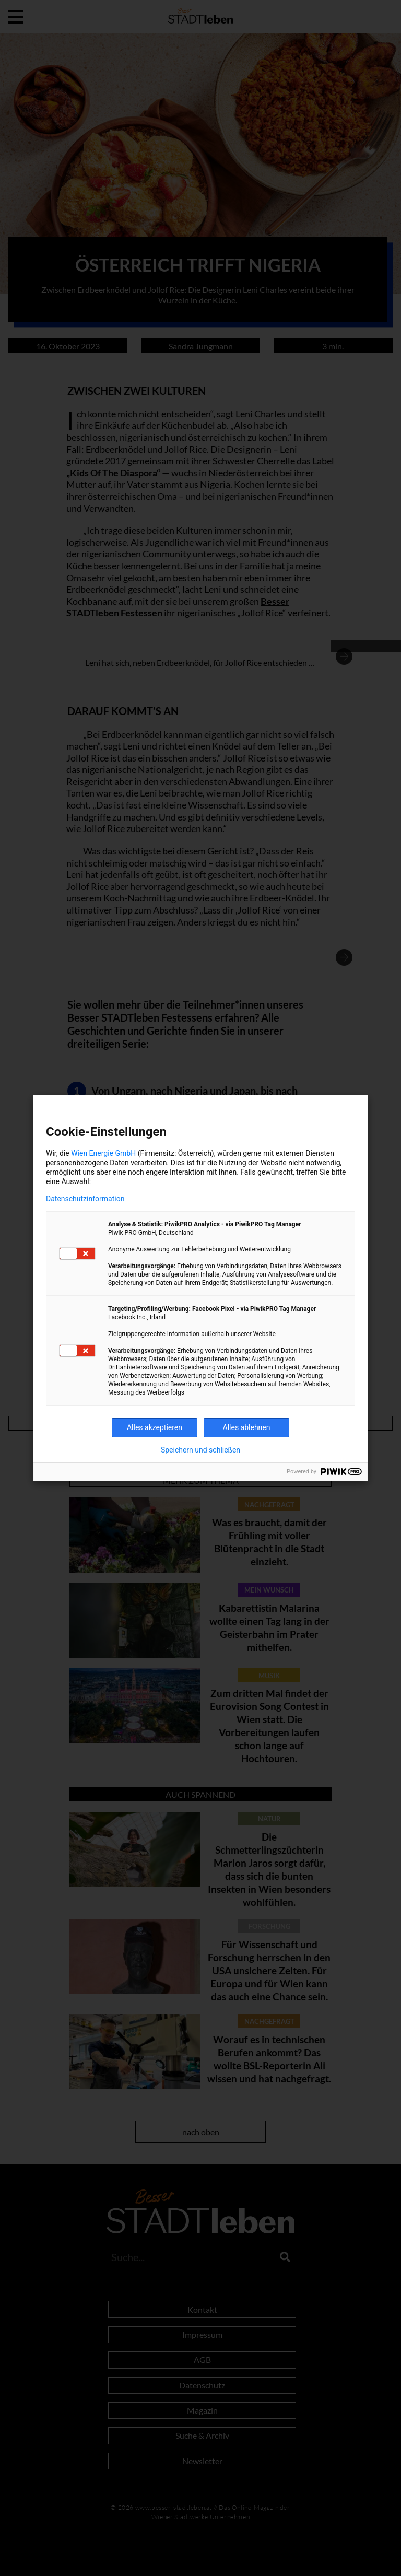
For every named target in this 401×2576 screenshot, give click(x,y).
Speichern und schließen (200, 1450)
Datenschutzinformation (85, 1199)
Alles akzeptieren (154, 1427)
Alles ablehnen (246, 1427)
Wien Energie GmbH (103, 1153)
